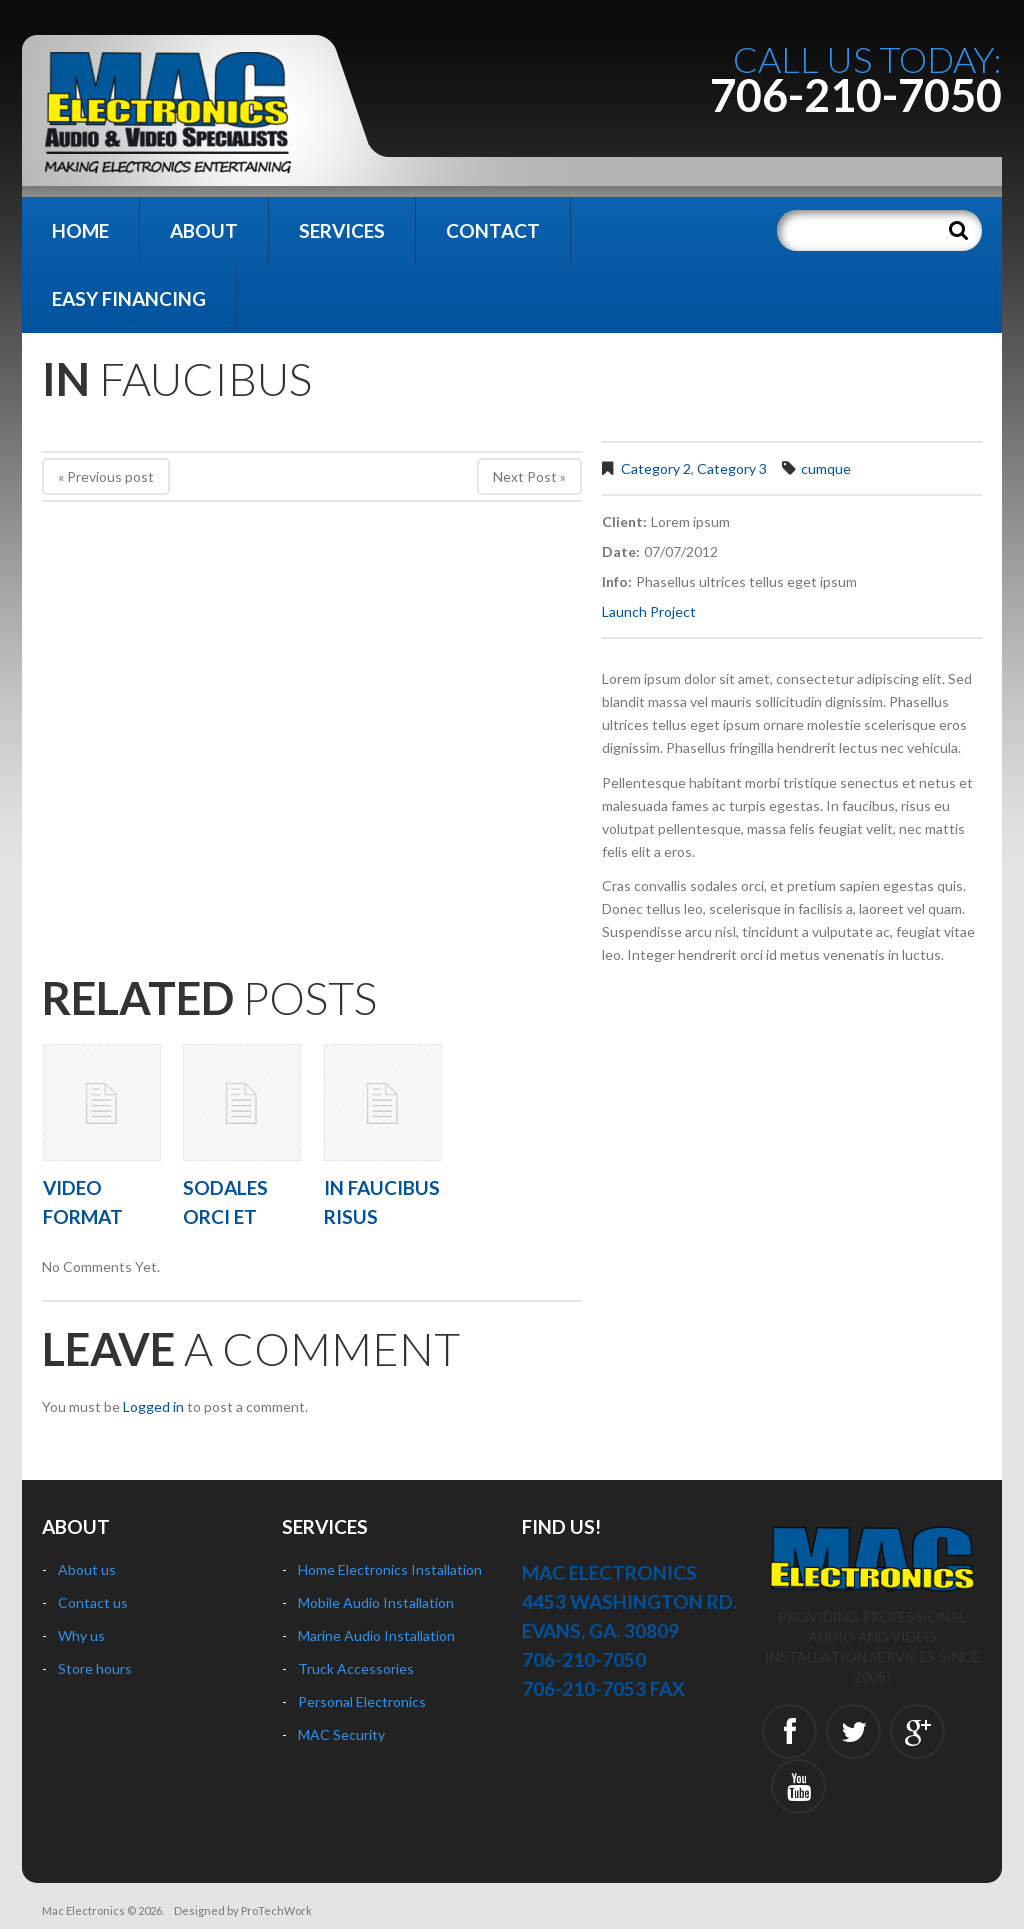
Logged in (153, 1406)
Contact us (93, 1602)
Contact (493, 230)
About (204, 230)
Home (80, 230)
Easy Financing (129, 298)
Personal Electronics (362, 1701)
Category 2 (656, 468)
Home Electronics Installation (390, 1569)
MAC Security (341, 1734)
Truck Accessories (356, 1668)
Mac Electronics (83, 1910)
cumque (826, 468)
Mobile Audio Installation (376, 1602)
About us (87, 1569)
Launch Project (649, 611)
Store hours (95, 1668)
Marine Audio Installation (376, 1635)
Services (342, 230)
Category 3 (732, 468)
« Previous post (106, 476)
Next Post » (529, 476)
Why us (81, 1635)
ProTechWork (276, 1910)
